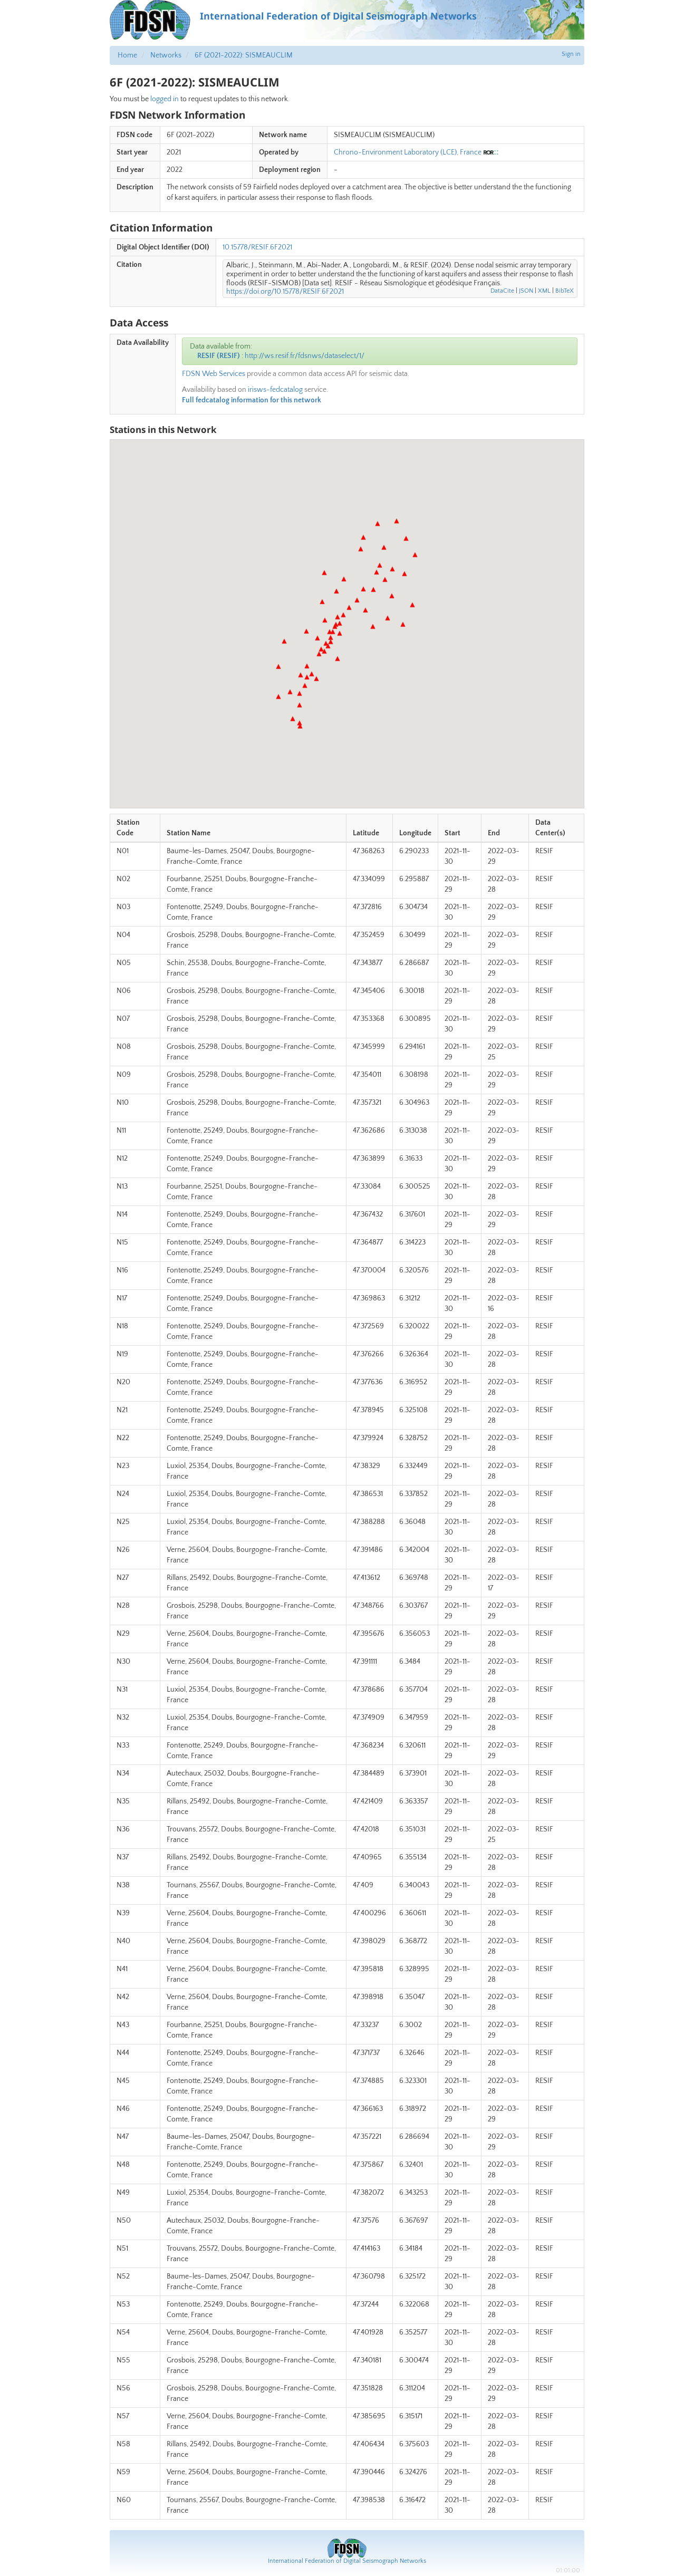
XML (544, 290)
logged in (164, 99)
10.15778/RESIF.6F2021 (257, 247)
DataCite (502, 290)
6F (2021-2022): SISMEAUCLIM (244, 55)
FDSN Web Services (213, 374)
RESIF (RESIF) (218, 356)
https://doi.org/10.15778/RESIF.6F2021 (285, 291)
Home (127, 55)
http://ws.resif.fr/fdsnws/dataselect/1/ (304, 356)
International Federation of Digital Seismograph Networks (347, 2561)
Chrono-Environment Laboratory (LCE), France (407, 152)
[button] (284, 641)
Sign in (571, 54)
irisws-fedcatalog (275, 389)
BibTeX (564, 290)
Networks (165, 55)
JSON (526, 290)
